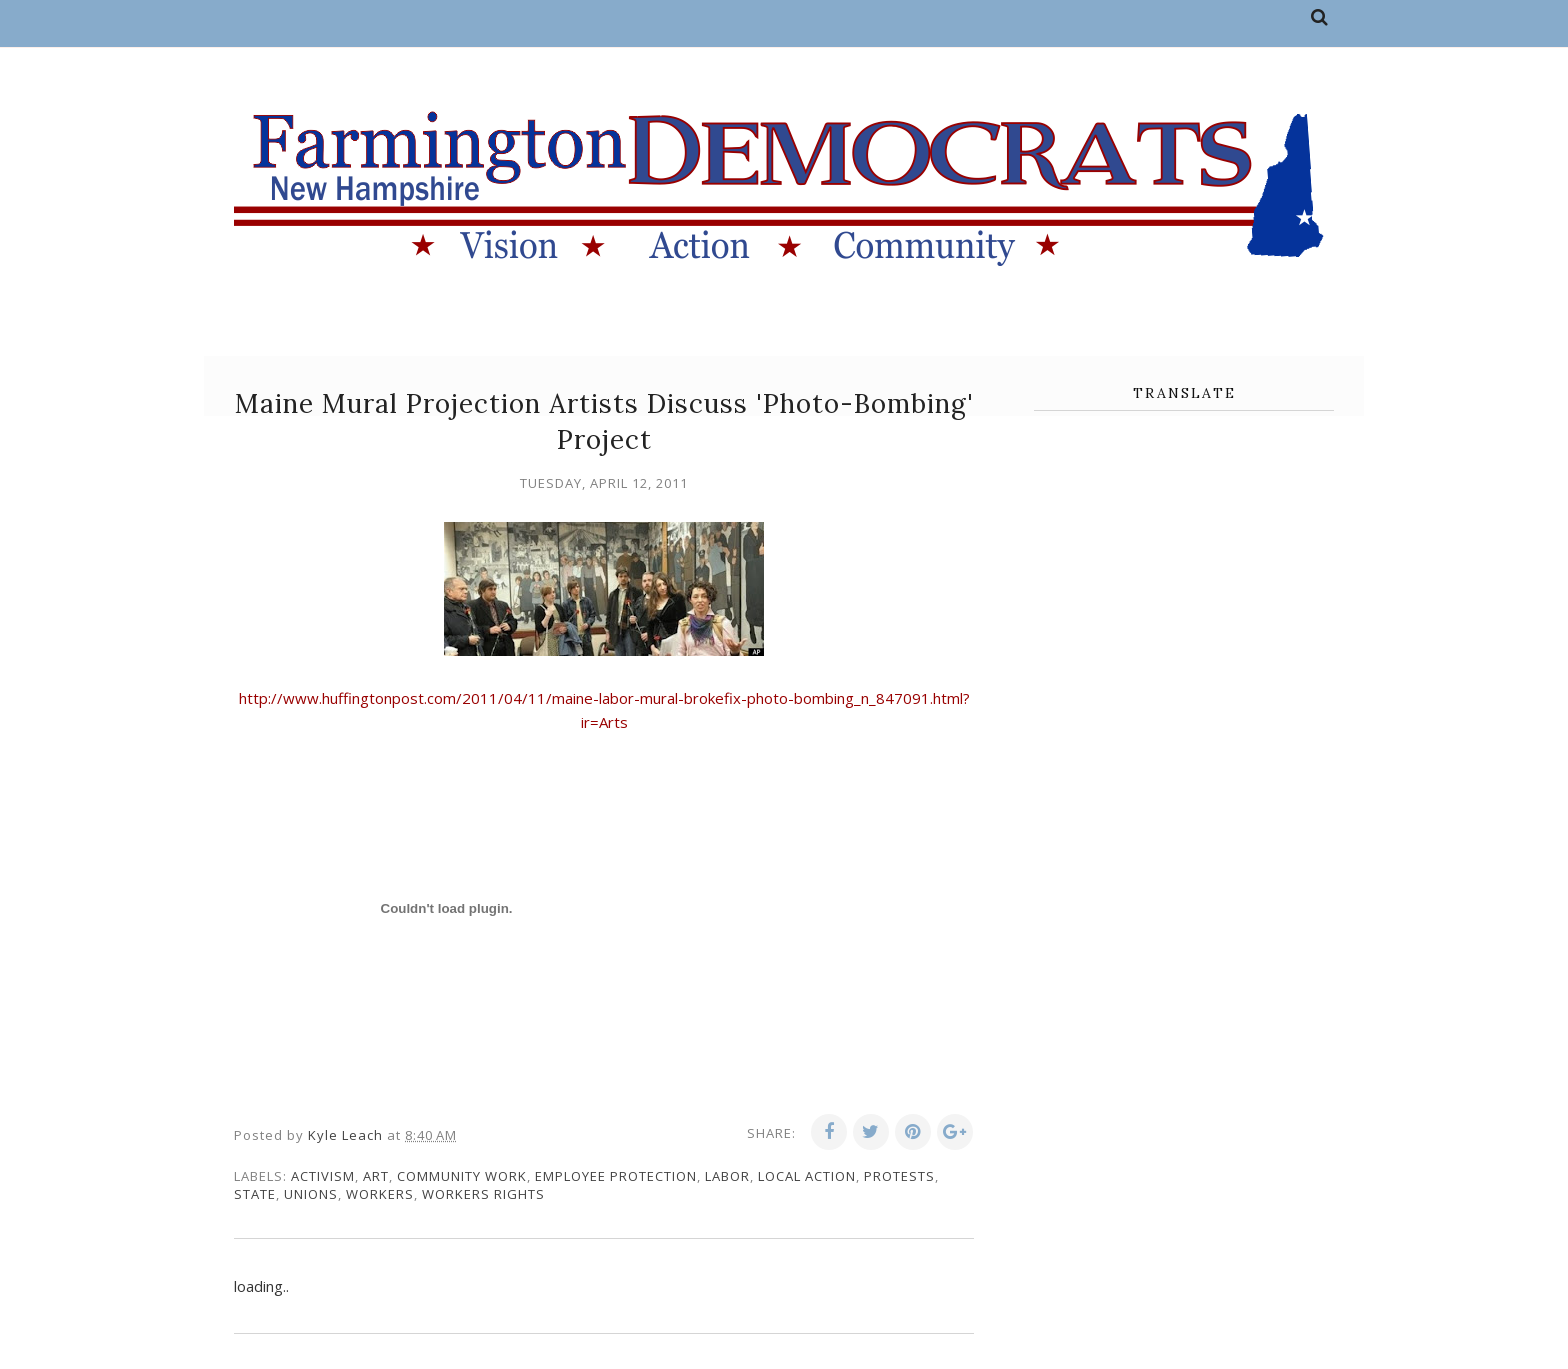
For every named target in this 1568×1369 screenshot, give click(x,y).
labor (727, 1176)
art (376, 1176)
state (255, 1194)
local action (807, 1176)
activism (323, 1176)
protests (899, 1176)
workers (380, 1194)
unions (311, 1194)
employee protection (616, 1176)
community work (462, 1176)
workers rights (483, 1194)
